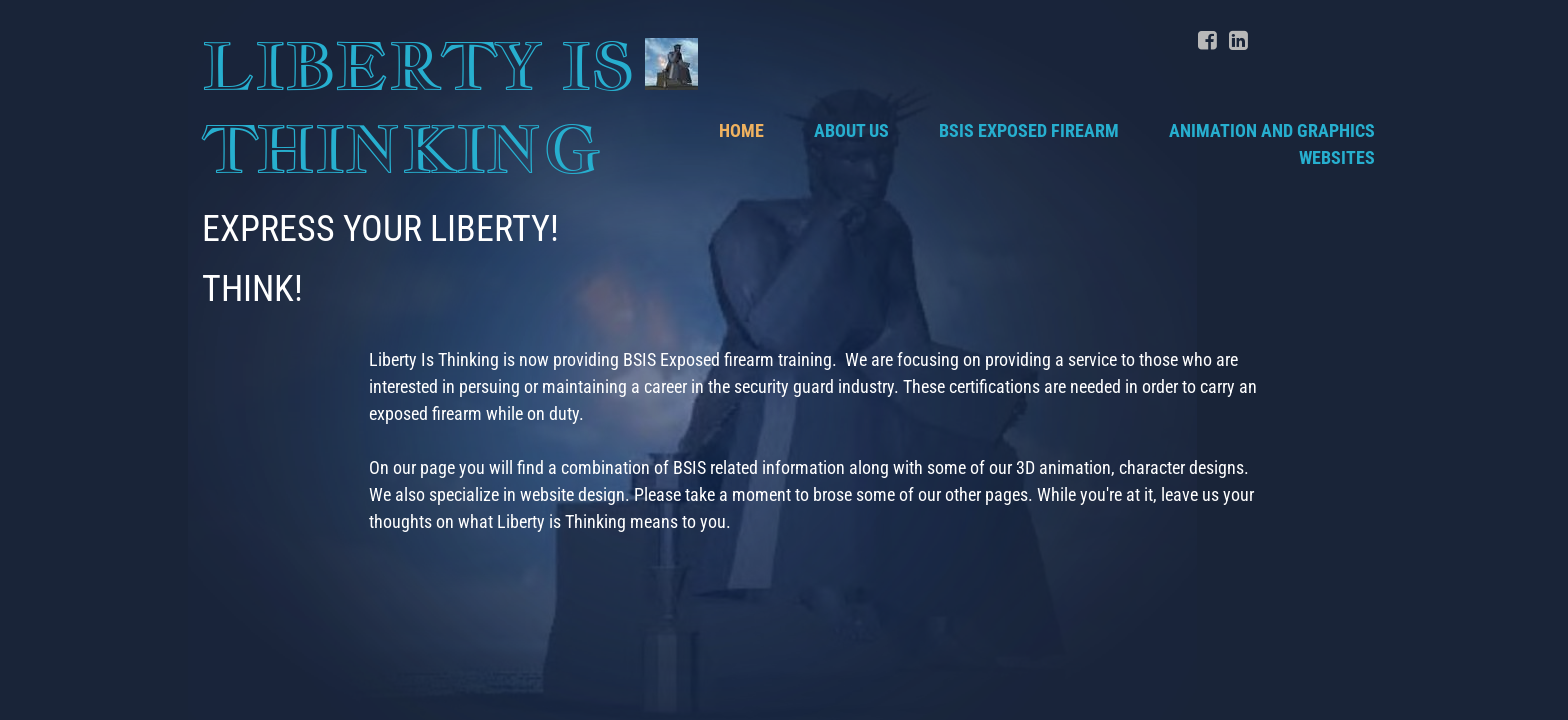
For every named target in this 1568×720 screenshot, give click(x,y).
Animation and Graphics (1272, 130)
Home (741, 130)
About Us (851, 130)
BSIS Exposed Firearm (1029, 130)
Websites (1337, 157)
